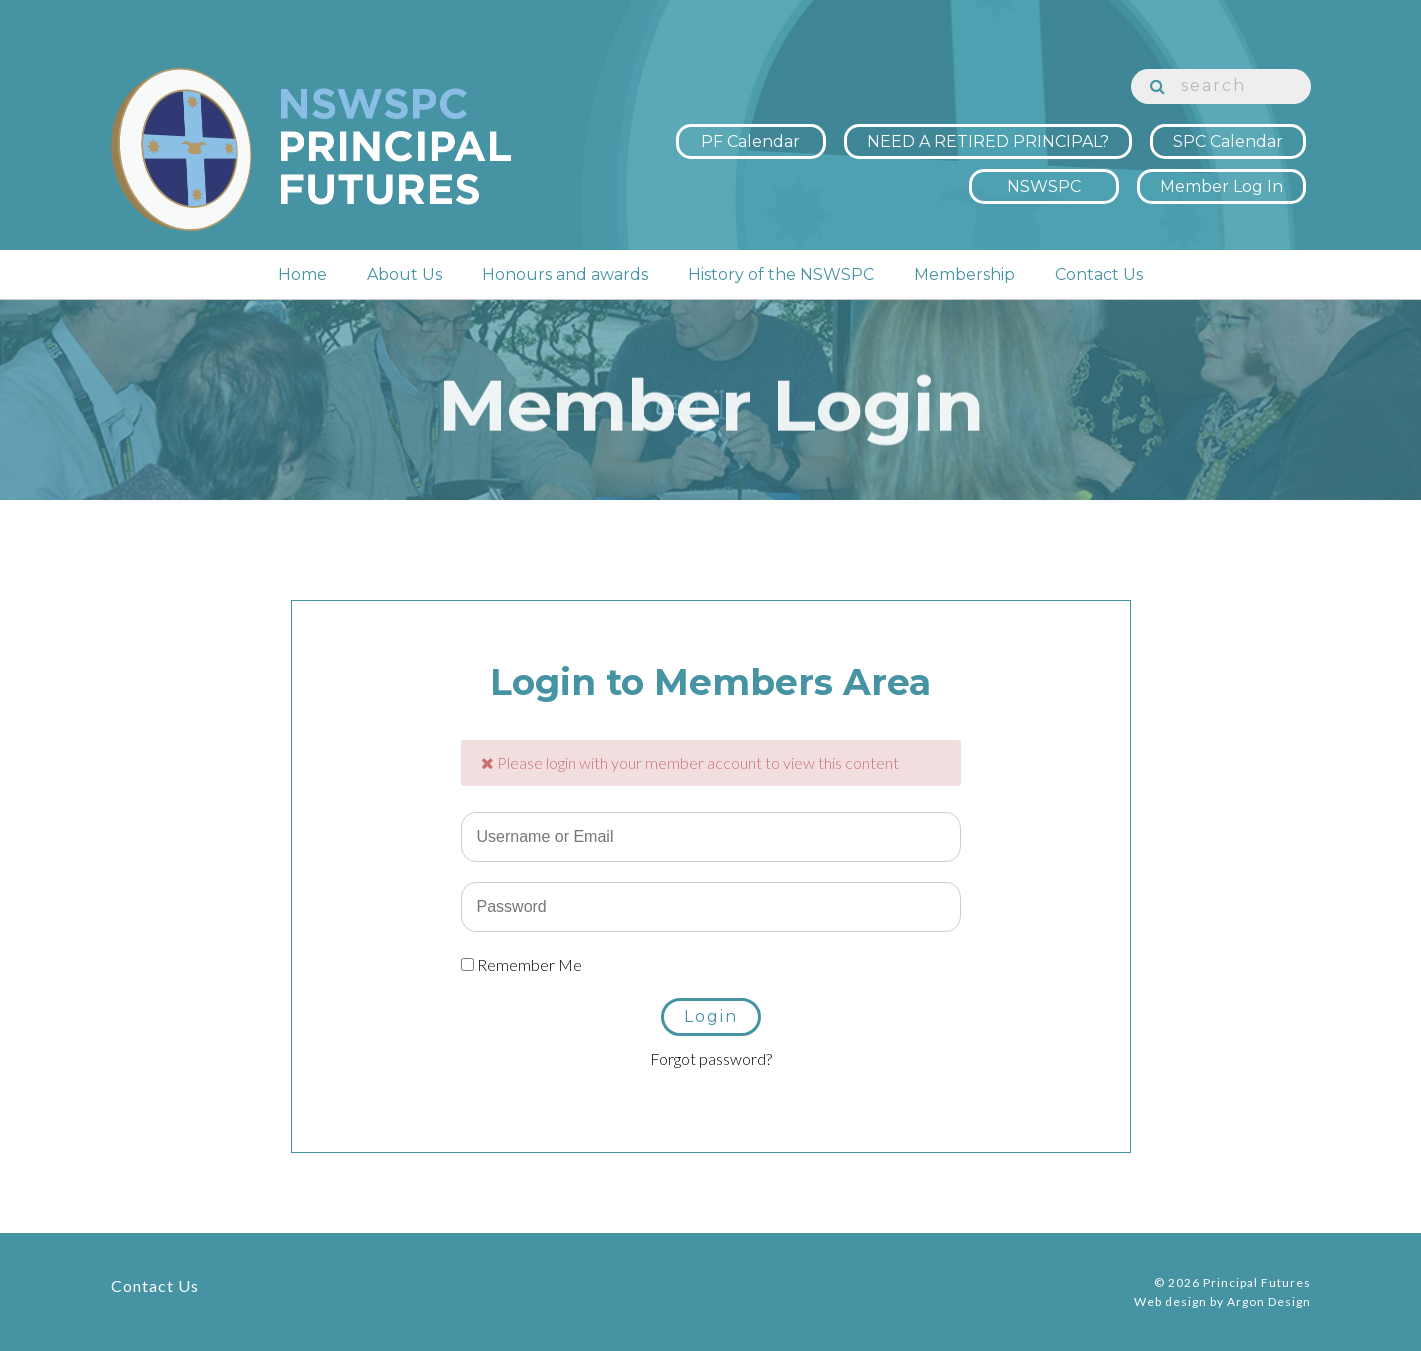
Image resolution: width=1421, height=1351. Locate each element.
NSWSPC (1044, 177)
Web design (1170, 1301)
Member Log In (1221, 177)
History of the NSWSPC (781, 283)
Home (302, 283)
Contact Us (1099, 283)
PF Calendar (750, 132)
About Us (404, 283)
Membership (964, 283)
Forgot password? (711, 1058)
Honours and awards (565, 283)
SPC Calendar (1228, 132)
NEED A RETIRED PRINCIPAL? (988, 132)
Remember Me (521, 964)
